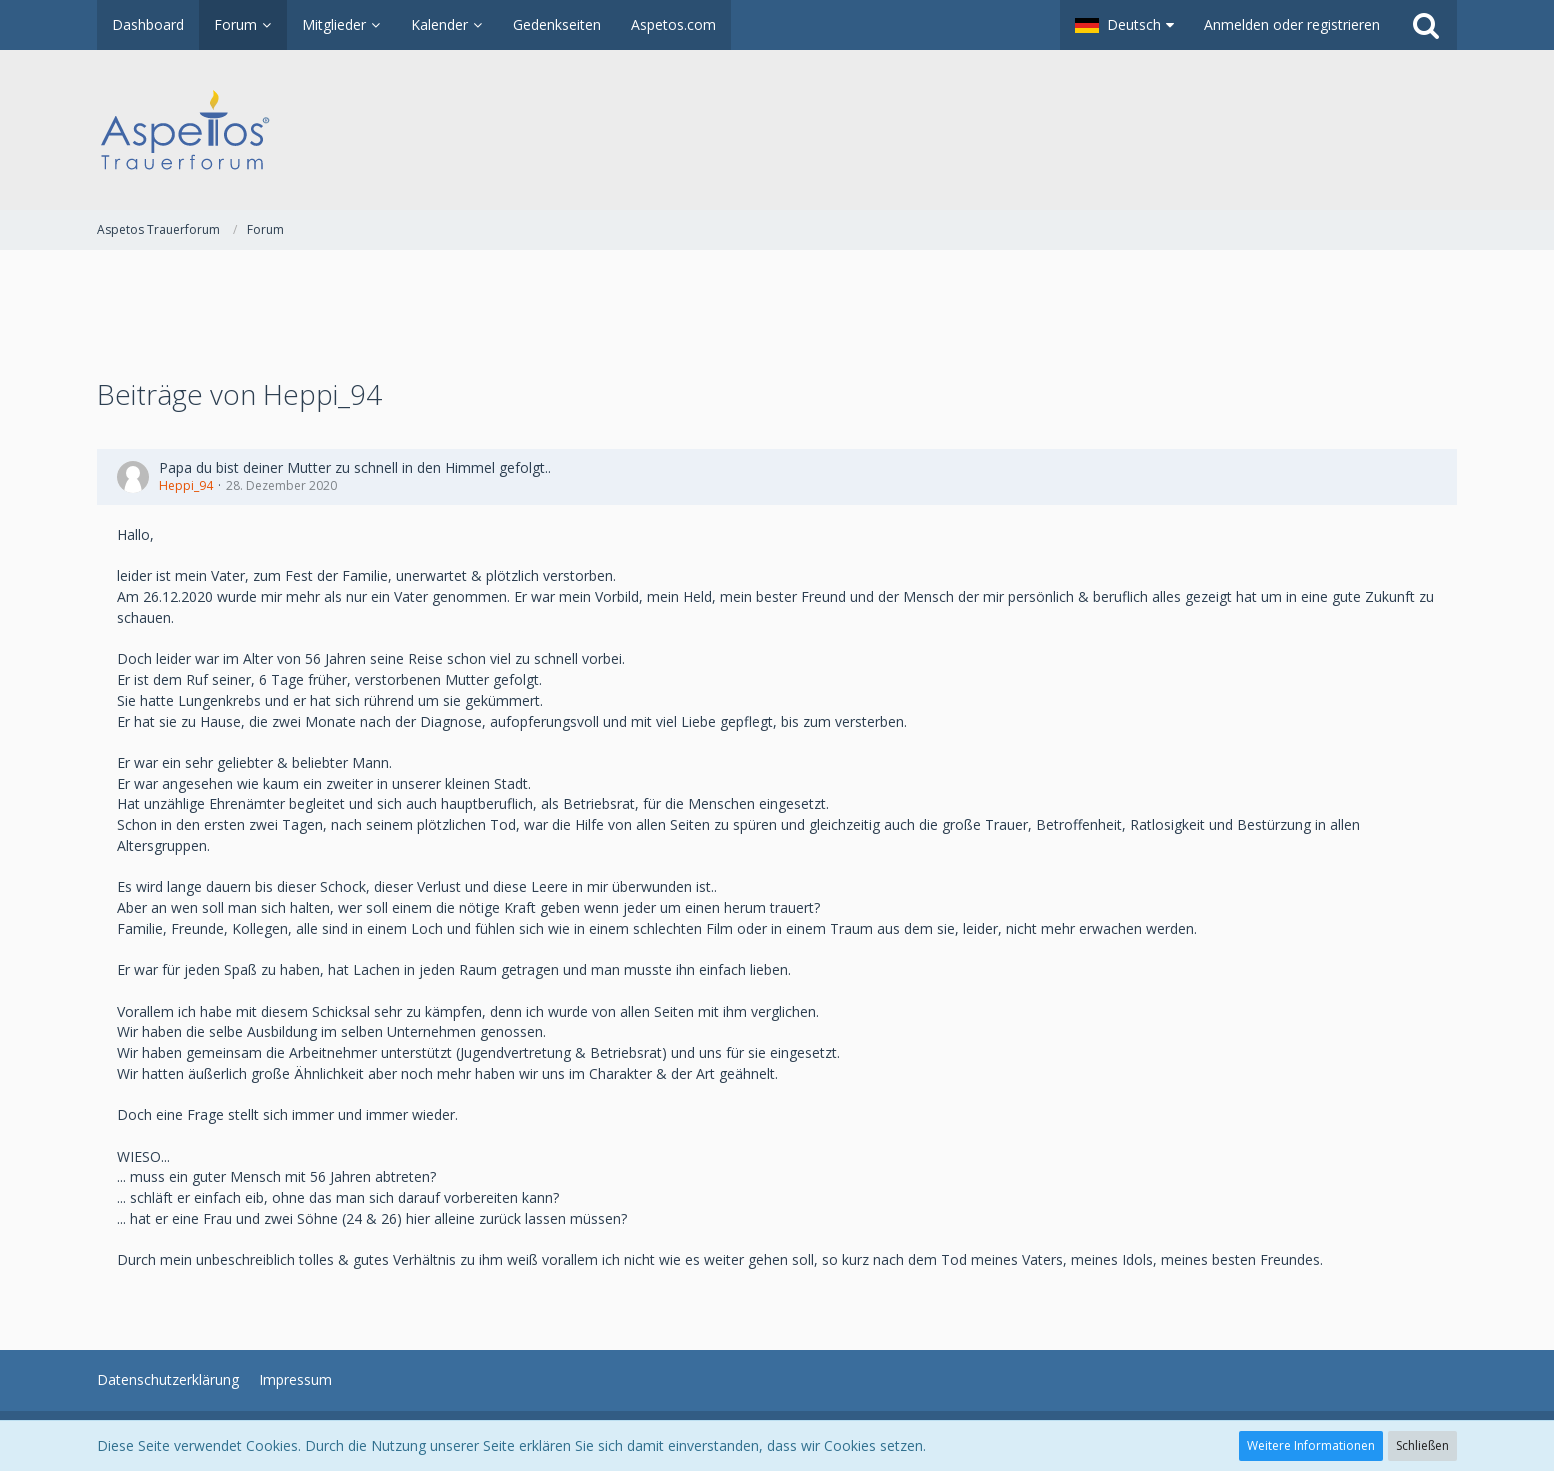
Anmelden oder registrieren (1292, 24)
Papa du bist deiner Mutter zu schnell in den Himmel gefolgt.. (355, 467)
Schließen (1422, 1445)
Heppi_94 (186, 485)
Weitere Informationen (1311, 1445)
